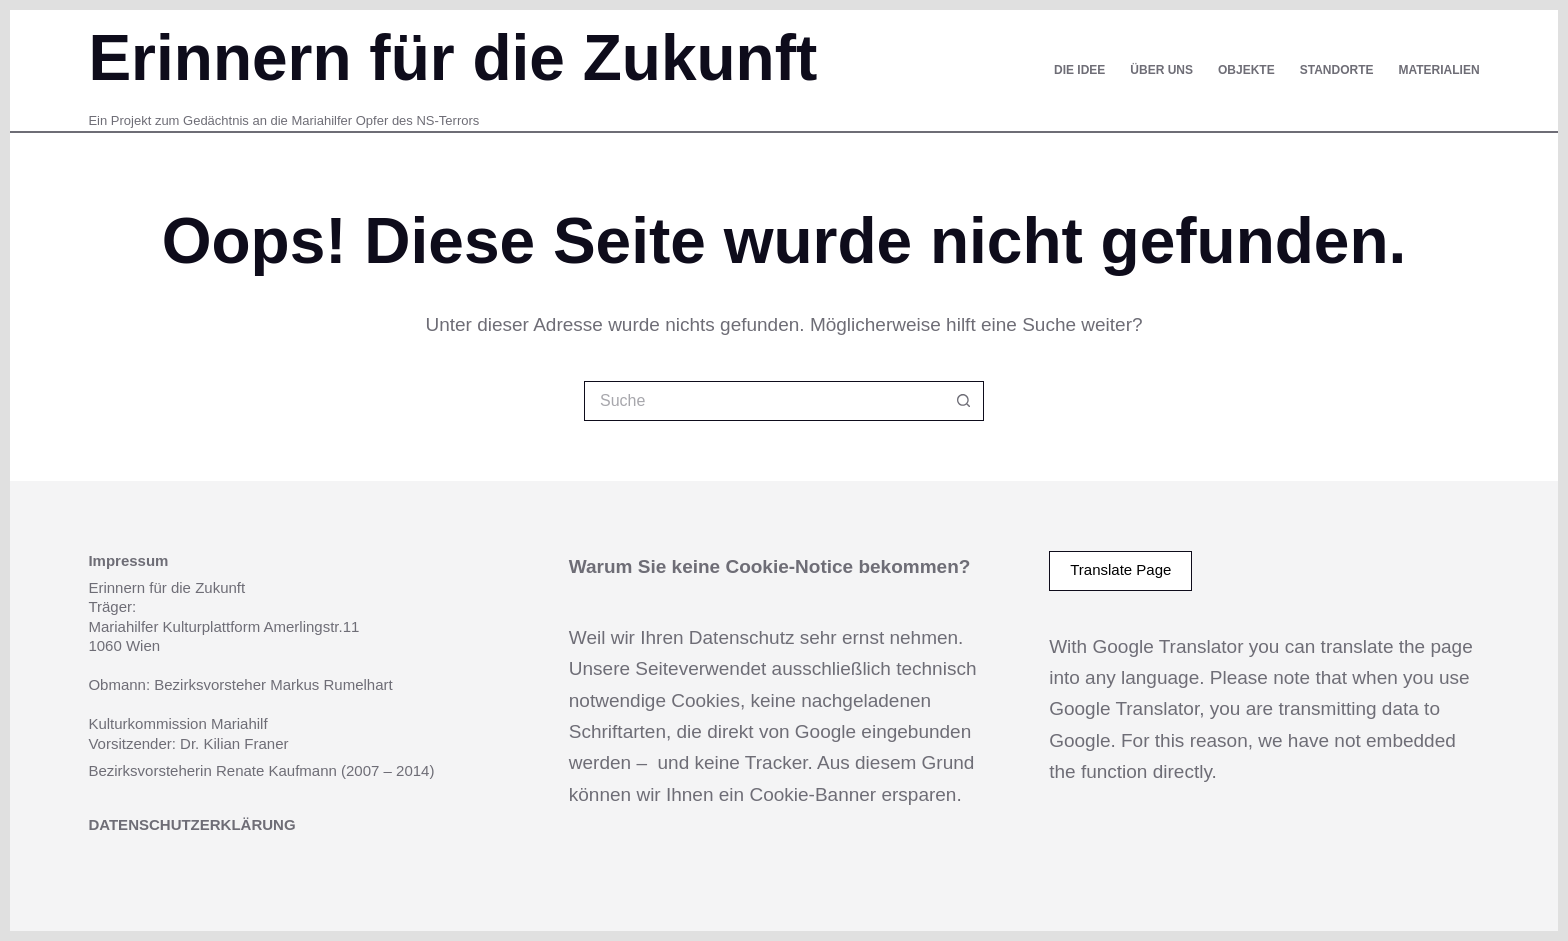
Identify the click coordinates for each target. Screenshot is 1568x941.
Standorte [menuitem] (1337, 70)
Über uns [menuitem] (1161, 70)
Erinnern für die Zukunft (452, 58)
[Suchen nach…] (764, 401)
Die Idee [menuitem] (1079, 70)
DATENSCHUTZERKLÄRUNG (191, 824)
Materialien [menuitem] (1438, 70)
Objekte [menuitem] (1246, 70)
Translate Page (1120, 569)
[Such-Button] (964, 401)
